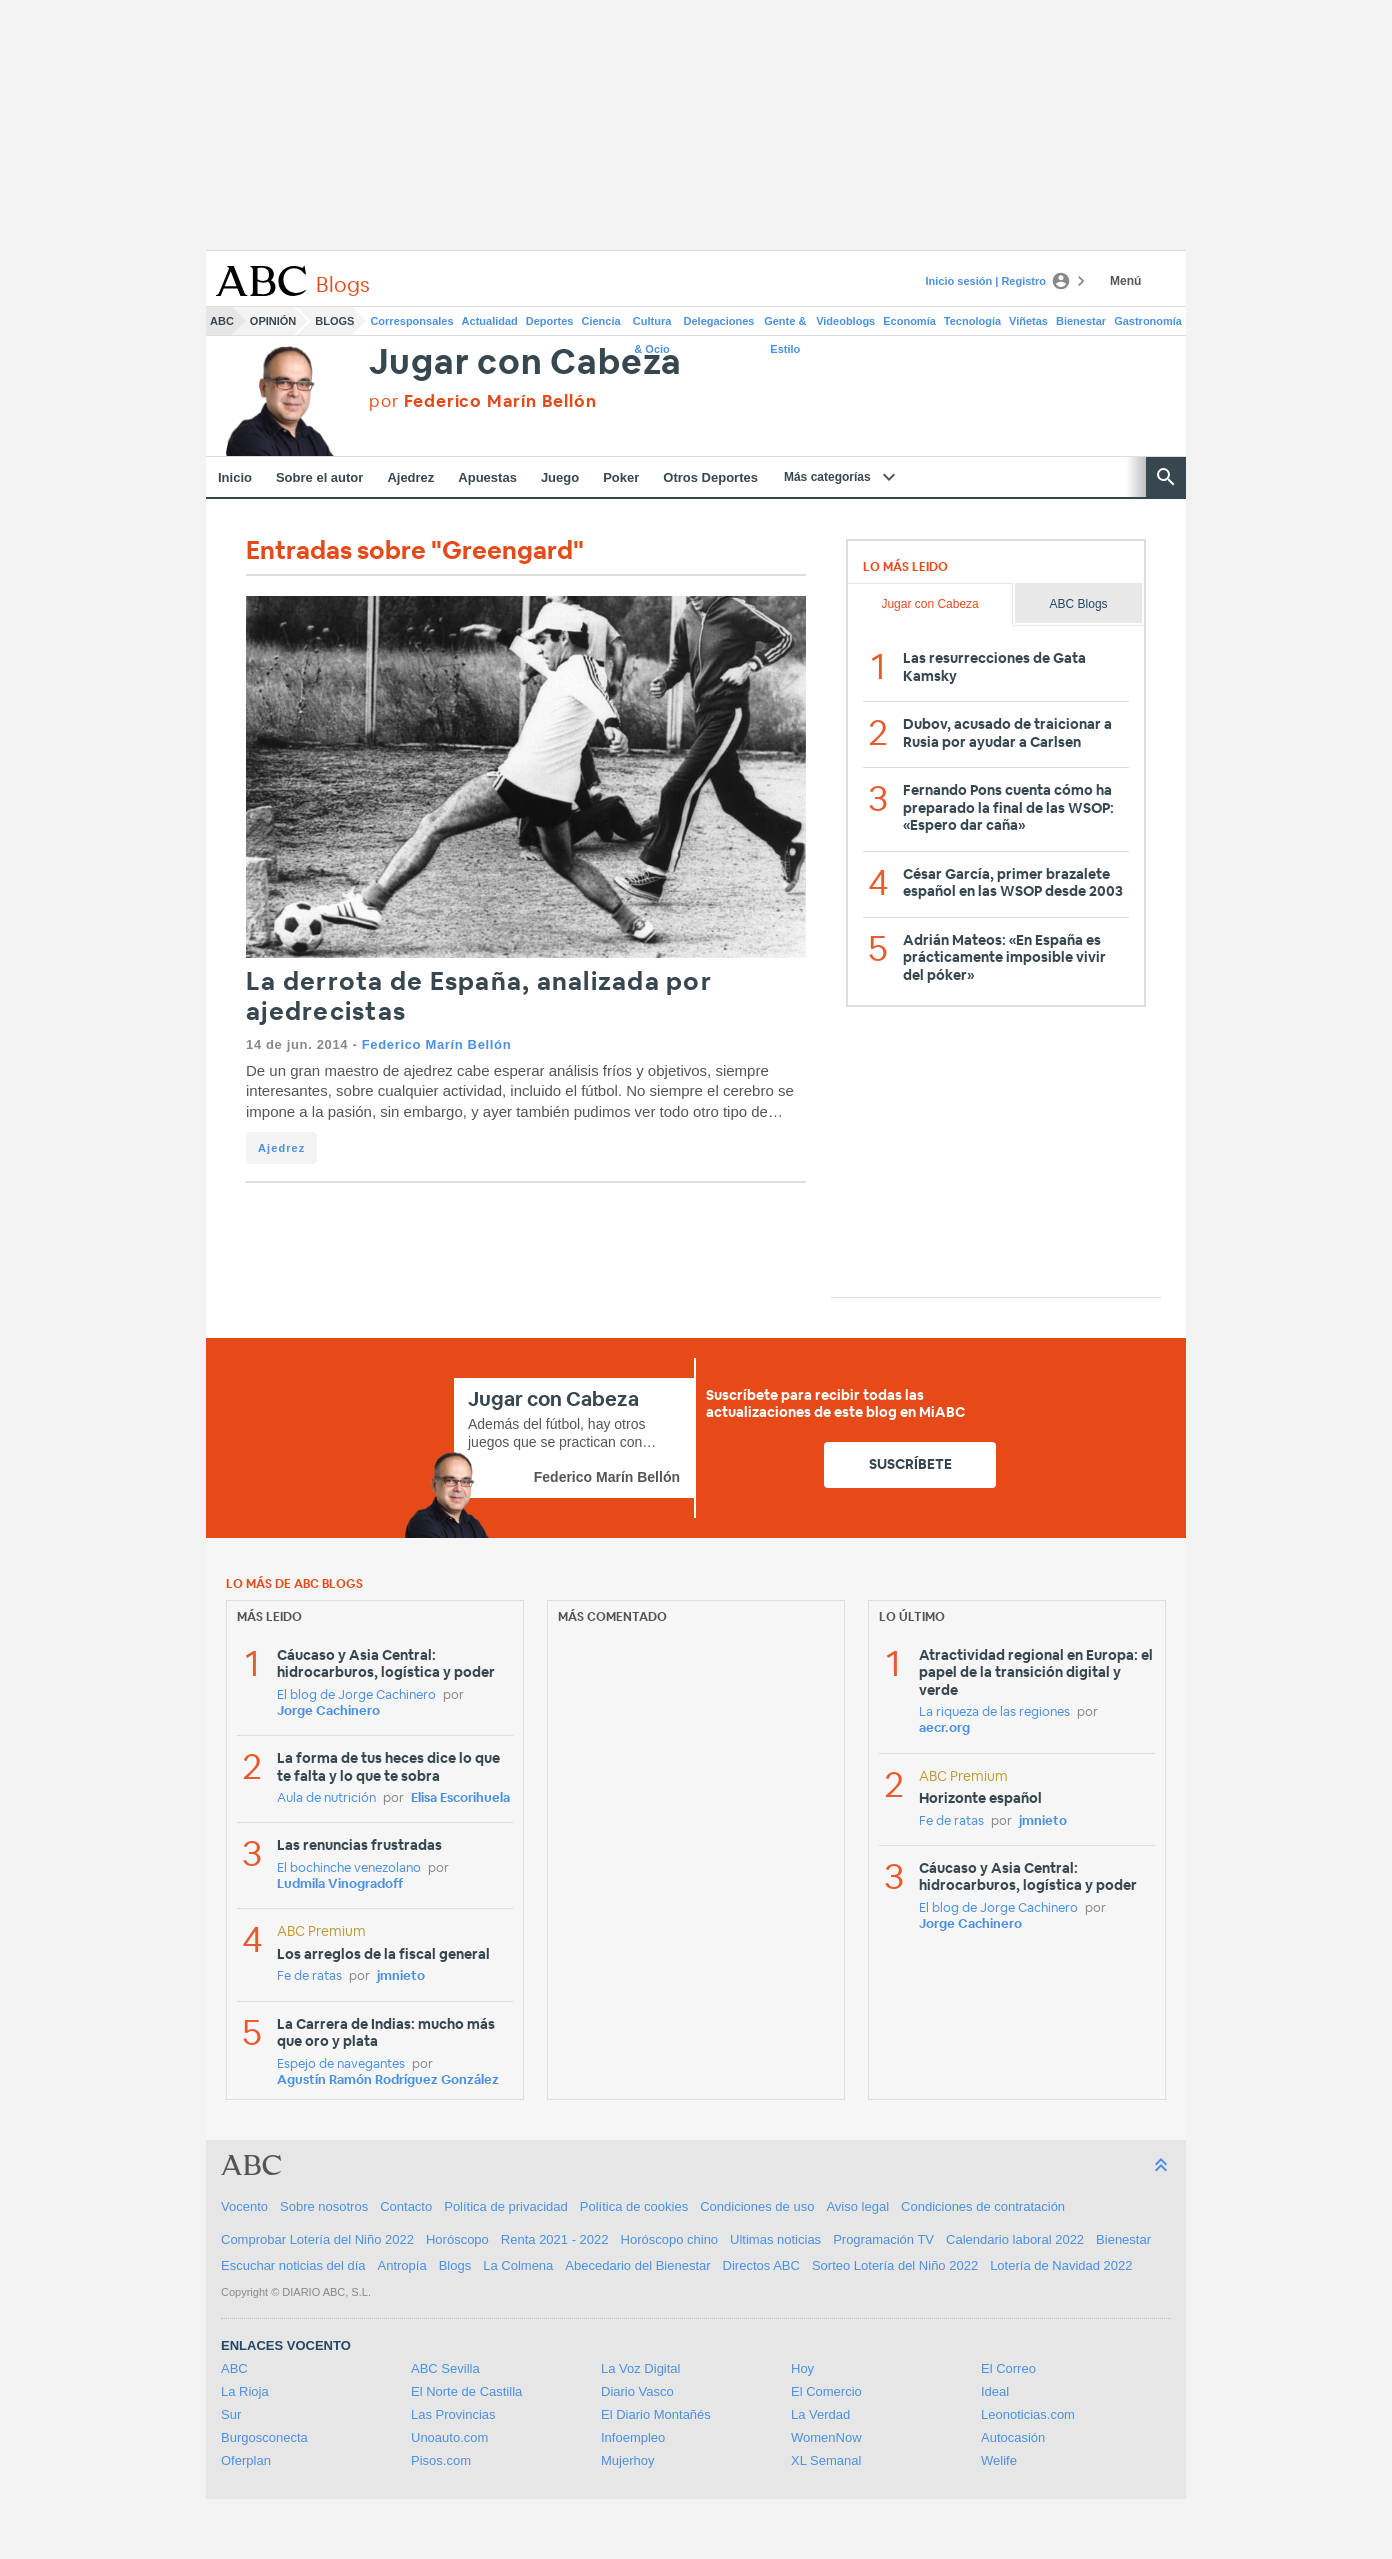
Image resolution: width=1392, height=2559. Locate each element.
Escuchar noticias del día (293, 2265)
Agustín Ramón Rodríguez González (388, 2080)
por (482, 401)
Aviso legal (857, 2206)
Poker (621, 477)
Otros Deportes (710, 477)
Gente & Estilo (785, 325)
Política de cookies (634, 2206)
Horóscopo (457, 2239)
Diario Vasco (637, 2391)
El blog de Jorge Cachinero (356, 1695)
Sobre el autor (319, 477)
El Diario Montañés (656, 2414)
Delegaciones (719, 321)
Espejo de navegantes (341, 2064)
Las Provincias (453, 2414)
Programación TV (883, 2239)
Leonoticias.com (1028, 2414)
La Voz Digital (641, 2368)
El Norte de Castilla (466, 2391)
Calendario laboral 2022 (1015, 2239)
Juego (560, 477)
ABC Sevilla (445, 2368)
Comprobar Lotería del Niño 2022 (317, 2239)
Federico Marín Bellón (436, 1044)
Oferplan (246, 2460)
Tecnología (972, 321)
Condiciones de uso (757, 2206)
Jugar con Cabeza (525, 363)
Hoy (802, 2368)
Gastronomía (1148, 321)
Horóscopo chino (670, 2239)
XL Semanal (826, 2460)
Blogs (334, 321)
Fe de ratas (309, 1976)
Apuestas (487, 477)
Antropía (402, 2265)
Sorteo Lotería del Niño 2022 (895, 2265)
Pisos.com (441, 2460)
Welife (999, 2460)
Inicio (235, 477)
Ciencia (601, 321)
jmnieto (401, 1976)
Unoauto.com (449, 2437)
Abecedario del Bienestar (637, 2265)
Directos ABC (761, 2265)
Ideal (995, 2391)
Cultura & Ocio (652, 325)
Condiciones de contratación (983, 2206)
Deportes (550, 321)
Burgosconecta (264, 2437)
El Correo (1008, 2368)
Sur (231, 2414)
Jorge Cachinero (328, 1711)
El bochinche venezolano (349, 1868)
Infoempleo (633, 2437)
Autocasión (1013, 2437)
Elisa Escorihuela (460, 1798)
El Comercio (826, 2391)
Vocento (244, 2206)
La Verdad (820, 2414)
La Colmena (518, 2265)
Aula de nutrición (326, 1798)
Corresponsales (411, 321)
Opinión (273, 321)
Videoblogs (845, 321)
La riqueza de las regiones (994, 1712)
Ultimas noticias (775, 2239)
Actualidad (490, 321)
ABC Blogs (1079, 604)
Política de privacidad (506, 2206)
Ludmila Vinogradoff (340, 1884)
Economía (909, 321)
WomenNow (826, 2437)
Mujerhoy (627, 2460)
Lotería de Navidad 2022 (1061, 2265)
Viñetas (1028, 321)
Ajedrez (410, 477)
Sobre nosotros (324, 2206)
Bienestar (1081, 321)
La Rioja (245, 2391)
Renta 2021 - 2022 (555, 2239)
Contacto (406, 2206)
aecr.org (944, 1728)
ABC (222, 321)
